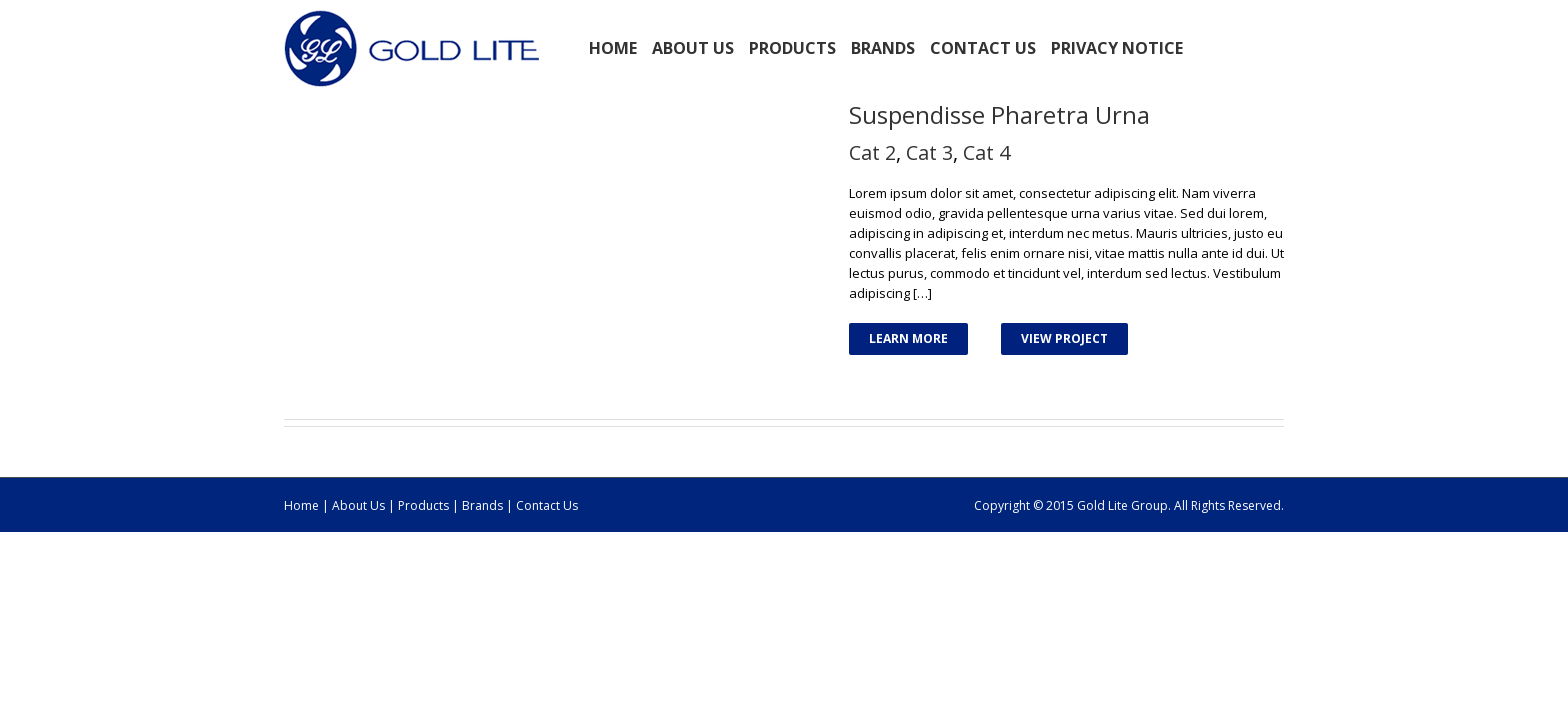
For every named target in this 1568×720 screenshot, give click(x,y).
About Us (358, 505)
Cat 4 (986, 152)
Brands (482, 505)
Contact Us (983, 48)
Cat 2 (872, 152)
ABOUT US (693, 48)
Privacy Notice (1117, 48)
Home (613, 48)
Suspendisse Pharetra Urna (999, 114)
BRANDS (883, 48)
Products (425, 505)
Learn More (908, 338)
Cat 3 (929, 152)
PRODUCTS (792, 48)
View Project (1064, 338)
